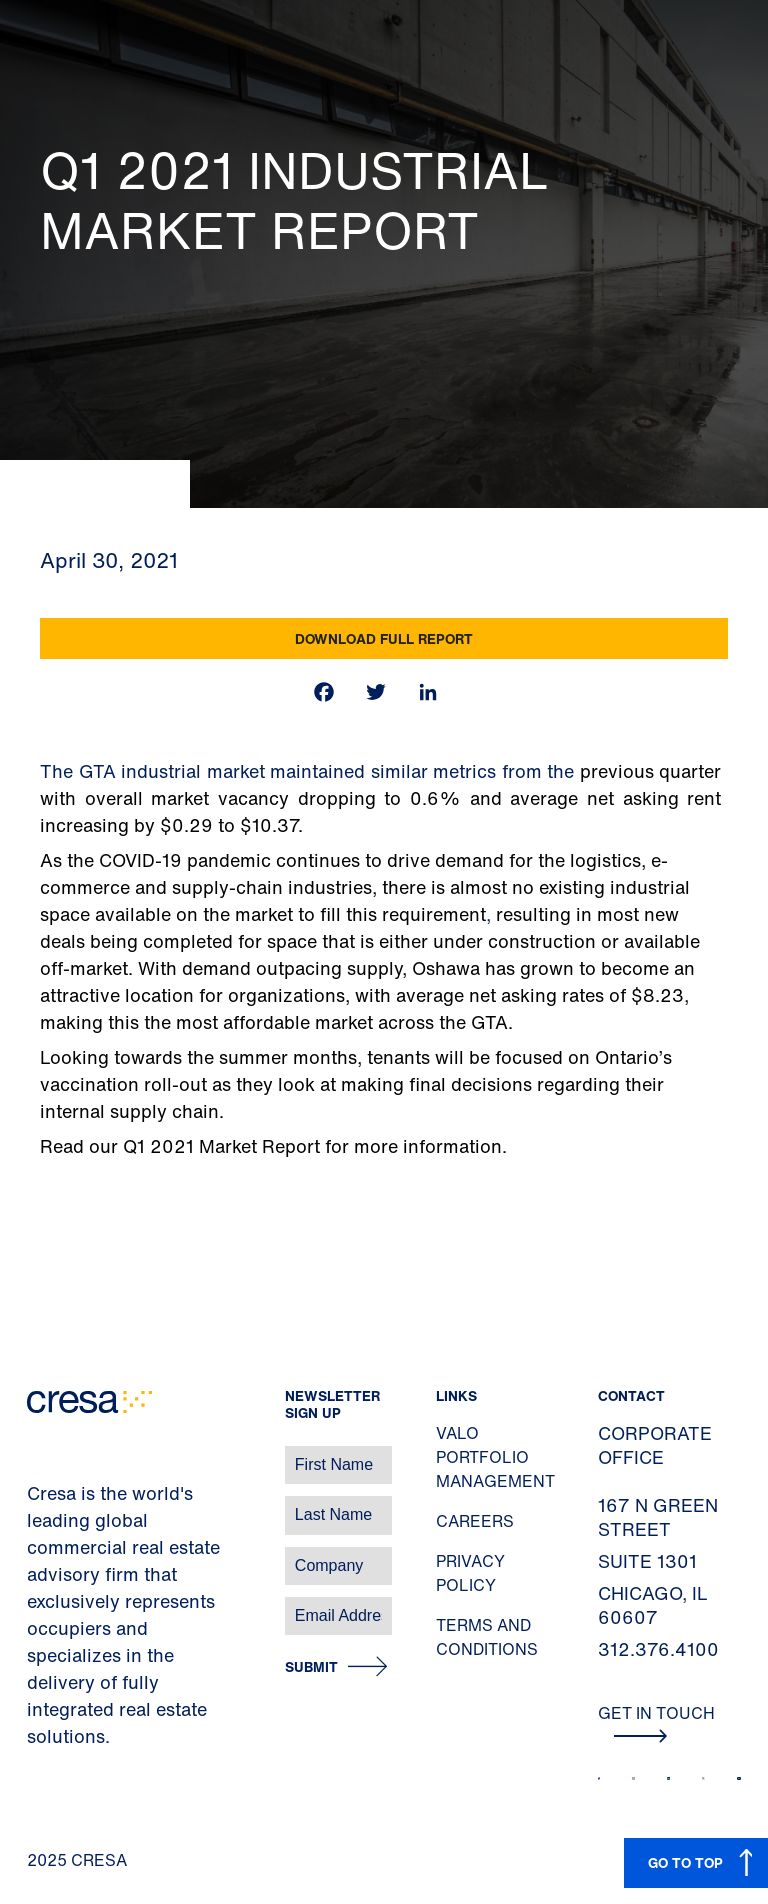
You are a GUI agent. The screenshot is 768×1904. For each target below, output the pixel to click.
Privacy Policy (470, 1573)
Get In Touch (656, 1722)
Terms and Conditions (487, 1637)
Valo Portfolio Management (495, 1457)
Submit (311, 1667)
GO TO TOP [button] (685, 1862)
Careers (475, 1521)
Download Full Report (384, 638)
